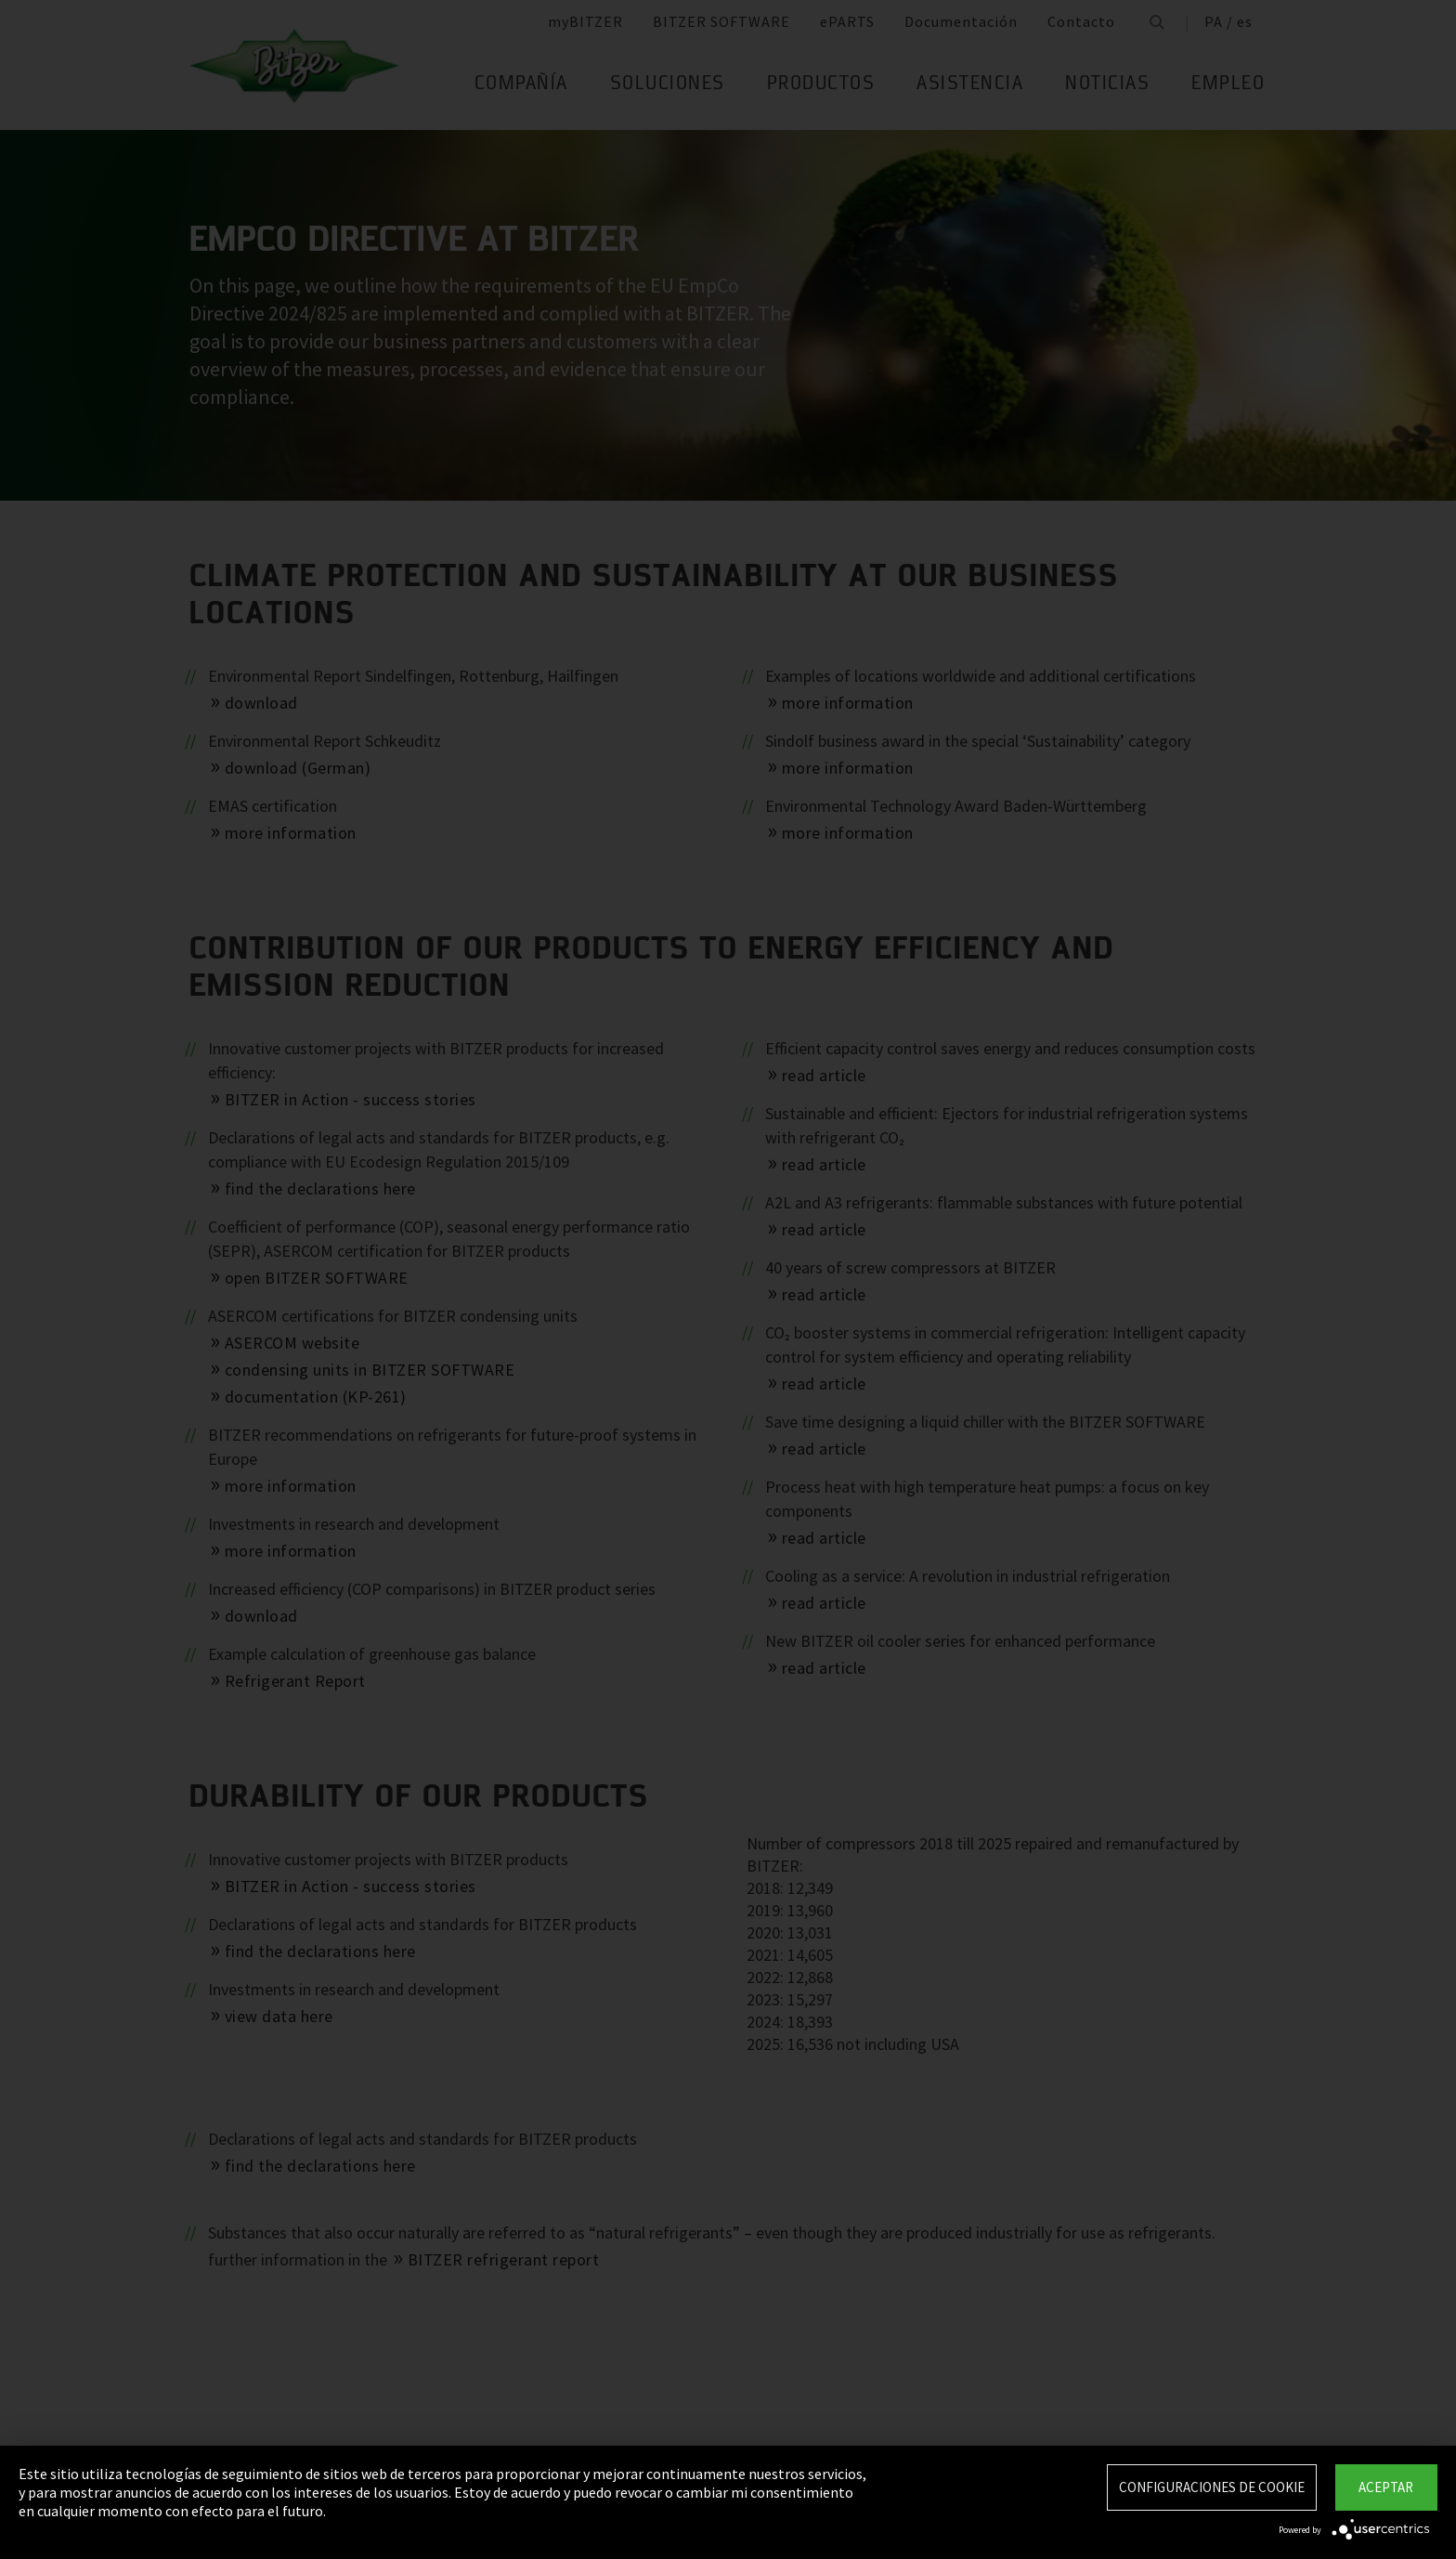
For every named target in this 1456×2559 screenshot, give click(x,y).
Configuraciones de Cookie (1212, 2487)
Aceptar (1385, 2487)
